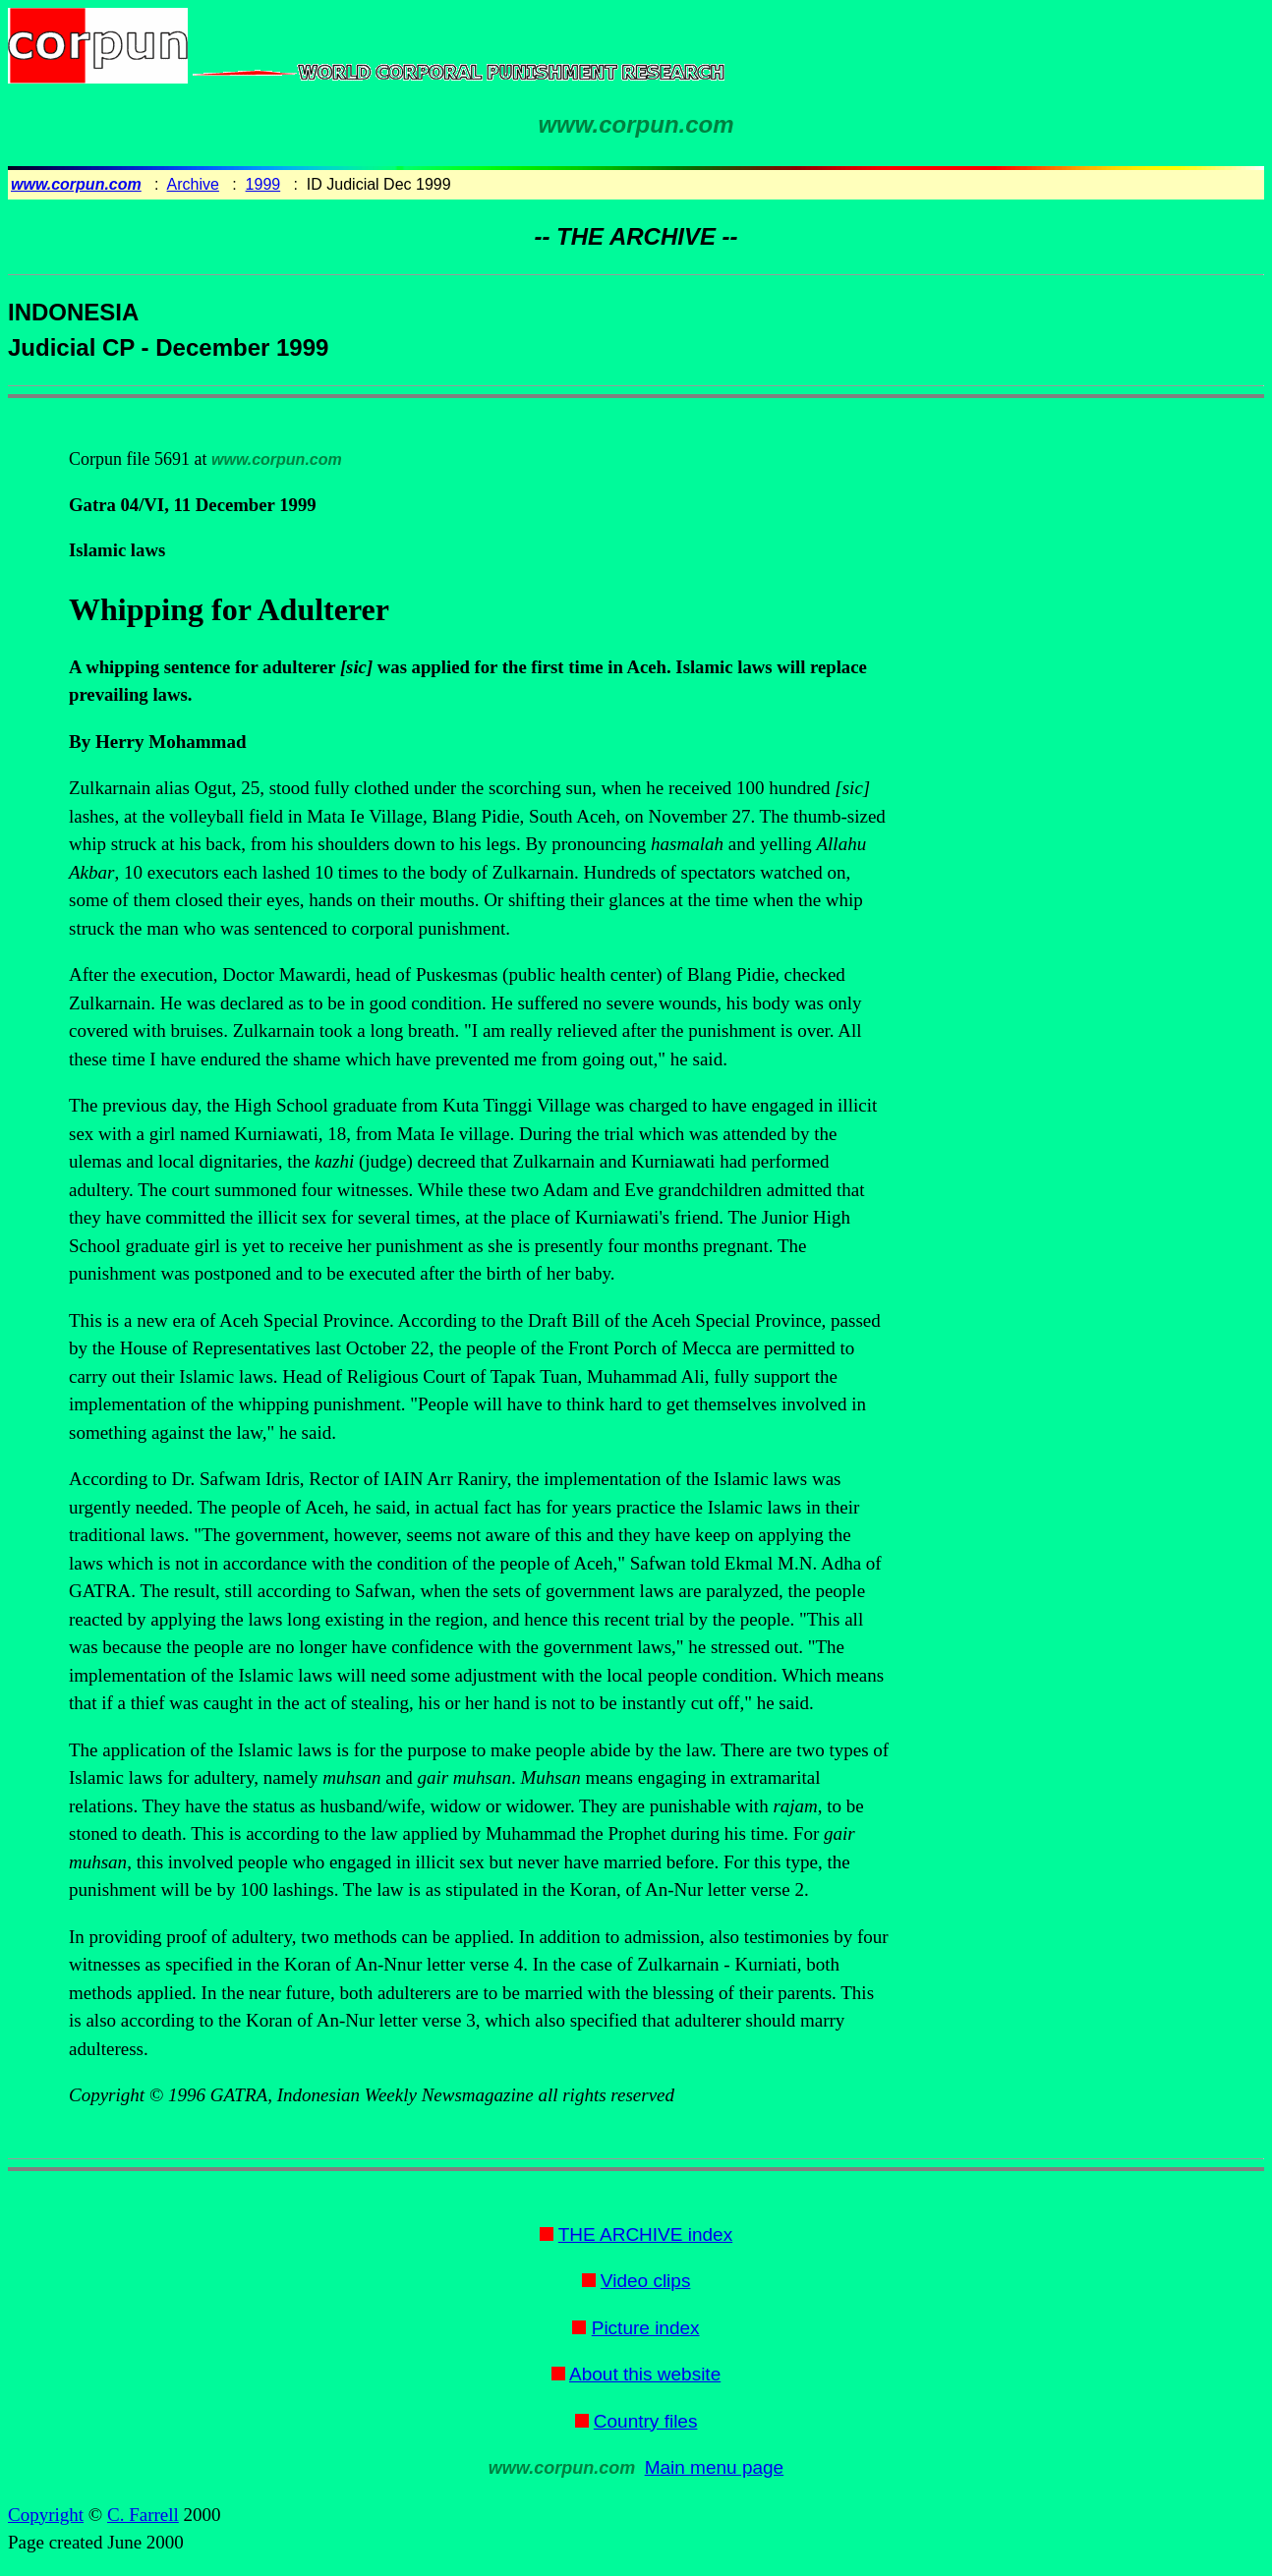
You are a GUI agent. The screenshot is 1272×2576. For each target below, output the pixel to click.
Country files (646, 2421)
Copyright (46, 2514)
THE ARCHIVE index (645, 2234)
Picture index (646, 2328)
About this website (645, 2374)
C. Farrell (143, 2514)
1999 (263, 184)
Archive (193, 184)
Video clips (646, 2280)
